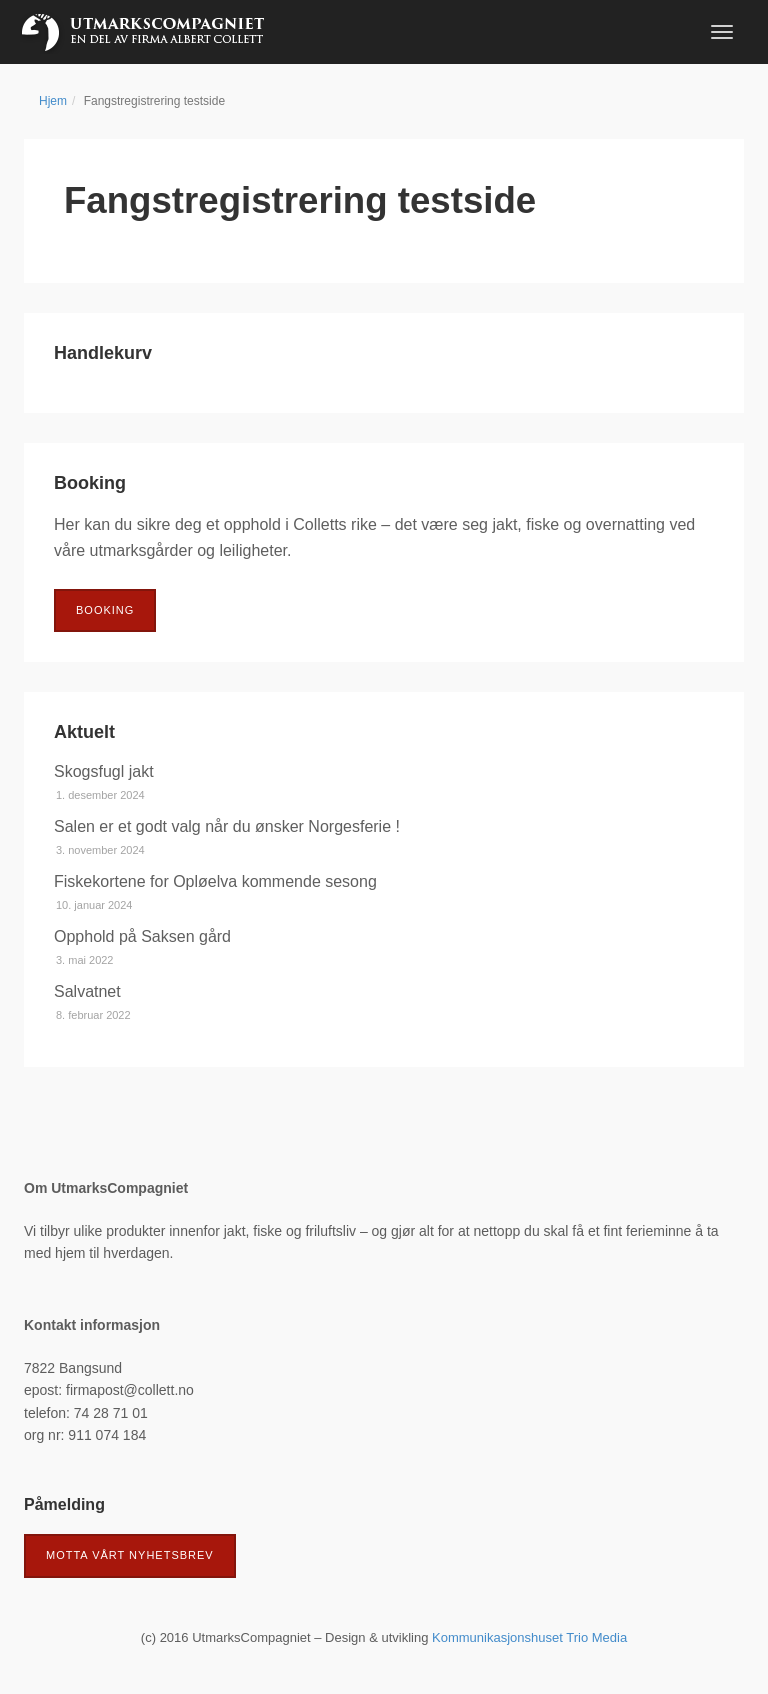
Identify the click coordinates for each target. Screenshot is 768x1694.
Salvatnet (87, 991)
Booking (105, 610)
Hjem (53, 101)
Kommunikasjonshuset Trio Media (529, 1637)
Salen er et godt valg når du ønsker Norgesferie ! (227, 826)
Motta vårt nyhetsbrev (130, 1555)
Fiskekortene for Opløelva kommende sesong (215, 881)
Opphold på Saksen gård (142, 936)
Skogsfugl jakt (104, 771)
